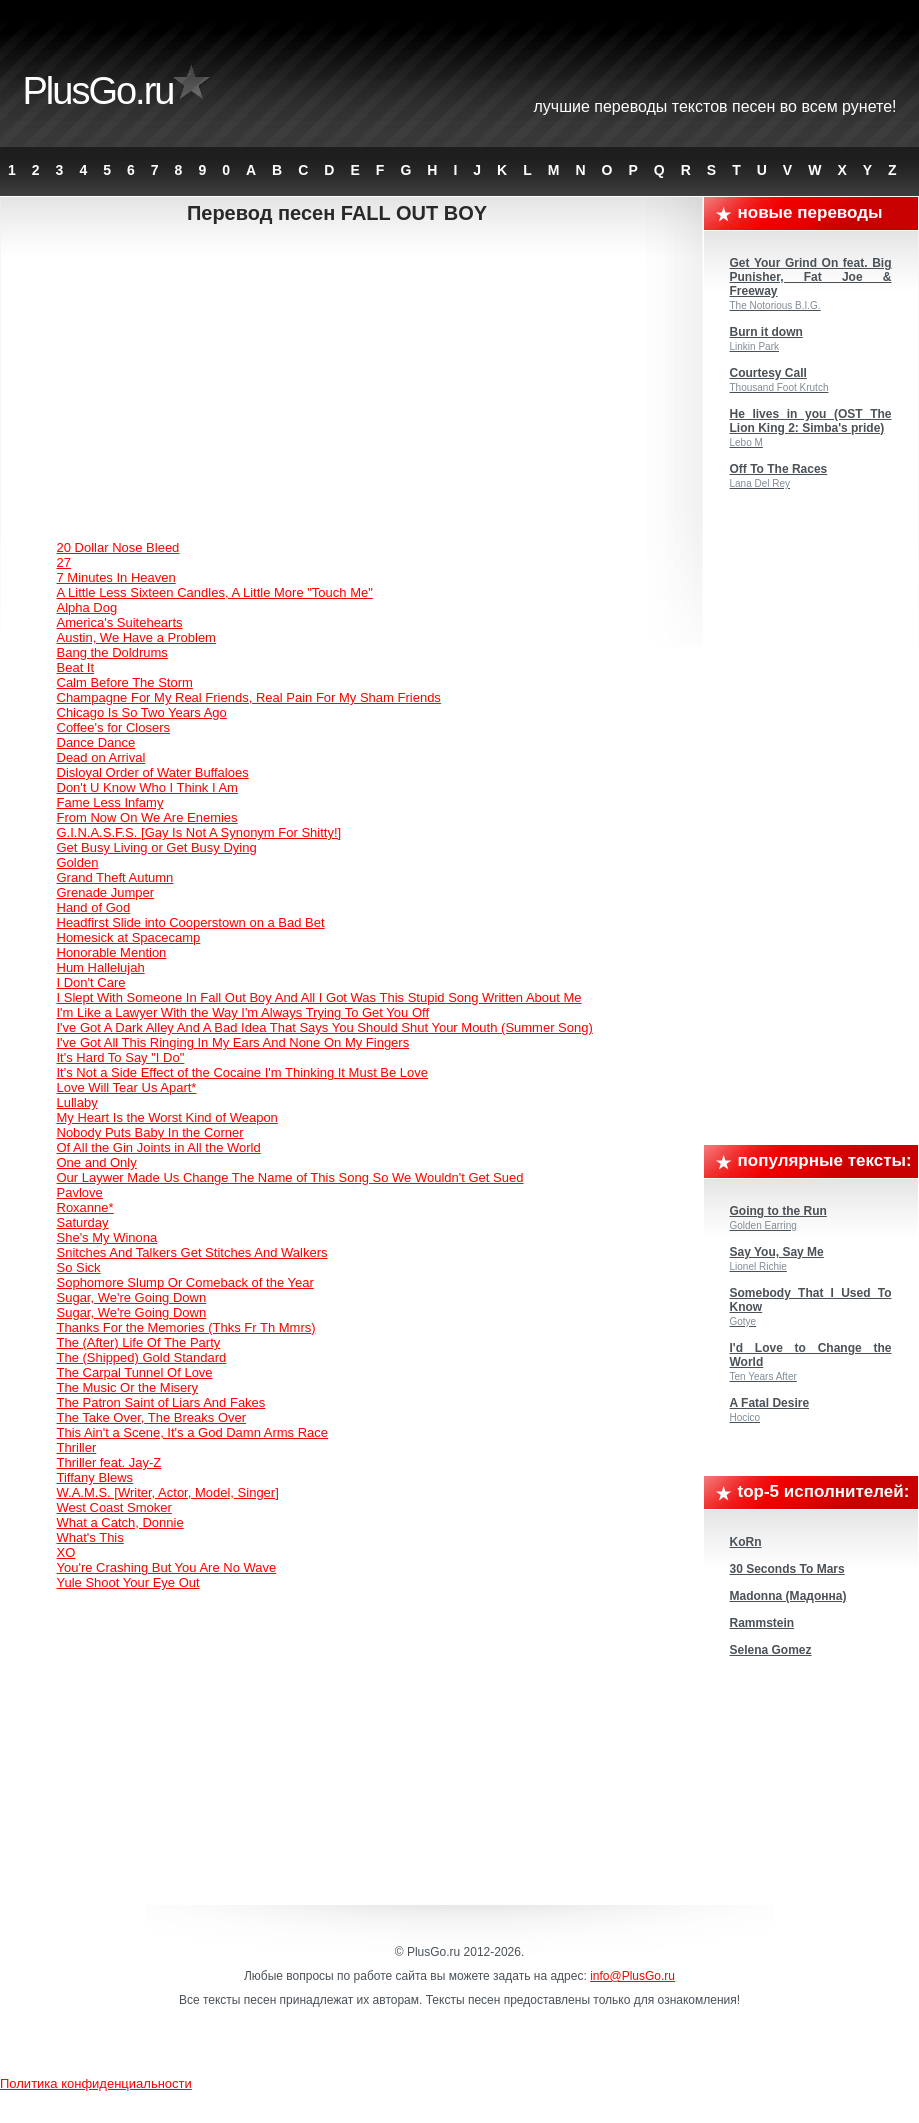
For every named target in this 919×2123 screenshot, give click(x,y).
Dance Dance (96, 742)
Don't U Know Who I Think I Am (147, 787)
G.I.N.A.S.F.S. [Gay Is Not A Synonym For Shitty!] (199, 832)
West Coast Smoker (114, 1507)
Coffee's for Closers (114, 727)
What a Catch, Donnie (120, 1522)
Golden (78, 862)
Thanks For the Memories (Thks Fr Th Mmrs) (186, 1327)
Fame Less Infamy (110, 802)
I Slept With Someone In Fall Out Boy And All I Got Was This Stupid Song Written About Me (319, 997)
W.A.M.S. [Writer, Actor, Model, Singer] (168, 1492)
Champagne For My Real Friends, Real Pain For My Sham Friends (249, 697)
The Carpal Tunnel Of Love (135, 1372)
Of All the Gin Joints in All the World (159, 1147)
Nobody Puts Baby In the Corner (150, 1132)
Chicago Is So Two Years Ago (142, 712)
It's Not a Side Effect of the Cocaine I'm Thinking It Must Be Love (243, 1072)
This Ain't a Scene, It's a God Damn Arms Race (193, 1432)
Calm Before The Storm (125, 682)
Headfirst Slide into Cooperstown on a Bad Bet (191, 922)
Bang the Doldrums (112, 652)
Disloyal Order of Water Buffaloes (153, 772)
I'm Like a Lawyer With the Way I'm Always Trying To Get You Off (243, 1012)
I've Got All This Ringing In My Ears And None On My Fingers (233, 1042)
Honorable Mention (112, 952)
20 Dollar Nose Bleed (118, 547)
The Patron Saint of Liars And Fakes (161, 1402)
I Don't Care (91, 982)
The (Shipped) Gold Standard (142, 1357)
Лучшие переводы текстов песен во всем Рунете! (715, 106)
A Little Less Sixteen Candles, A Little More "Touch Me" (215, 592)
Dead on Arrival (101, 757)
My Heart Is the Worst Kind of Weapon (167, 1117)
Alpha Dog (87, 607)
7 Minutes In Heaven (116, 577)
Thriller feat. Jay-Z (109, 1462)
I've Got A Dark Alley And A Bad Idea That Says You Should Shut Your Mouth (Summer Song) (325, 1027)
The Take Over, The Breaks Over (152, 1417)
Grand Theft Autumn (115, 877)
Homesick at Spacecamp (129, 937)
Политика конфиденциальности (96, 2083)
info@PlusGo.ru (632, 1976)
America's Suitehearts (120, 622)
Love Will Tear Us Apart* (127, 1087)
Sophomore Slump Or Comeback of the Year (185, 1282)
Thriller (77, 1447)
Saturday (83, 1222)
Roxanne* (85, 1207)
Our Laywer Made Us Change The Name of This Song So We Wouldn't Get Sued (290, 1177)
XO (66, 1552)
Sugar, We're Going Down (132, 1297)
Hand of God (94, 907)
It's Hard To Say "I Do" (121, 1057)
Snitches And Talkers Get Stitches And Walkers (192, 1252)
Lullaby (77, 1102)
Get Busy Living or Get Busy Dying (157, 847)
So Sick (79, 1267)
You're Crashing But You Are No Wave (167, 1567)
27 (64, 562)
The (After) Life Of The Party (139, 1342)
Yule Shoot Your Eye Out (128, 1582)
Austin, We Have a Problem (136, 637)
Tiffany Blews (95, 1477)
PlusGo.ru (98, 91)
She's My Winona (107, 1237)
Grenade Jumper (106, 892)
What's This (90, 1537)
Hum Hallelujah (101, 967)
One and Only (97, 1162)
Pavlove (80, 1192)
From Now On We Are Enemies (147, 817)
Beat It (76, 667)
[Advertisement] (353, 385)
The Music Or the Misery (128, 1387)
